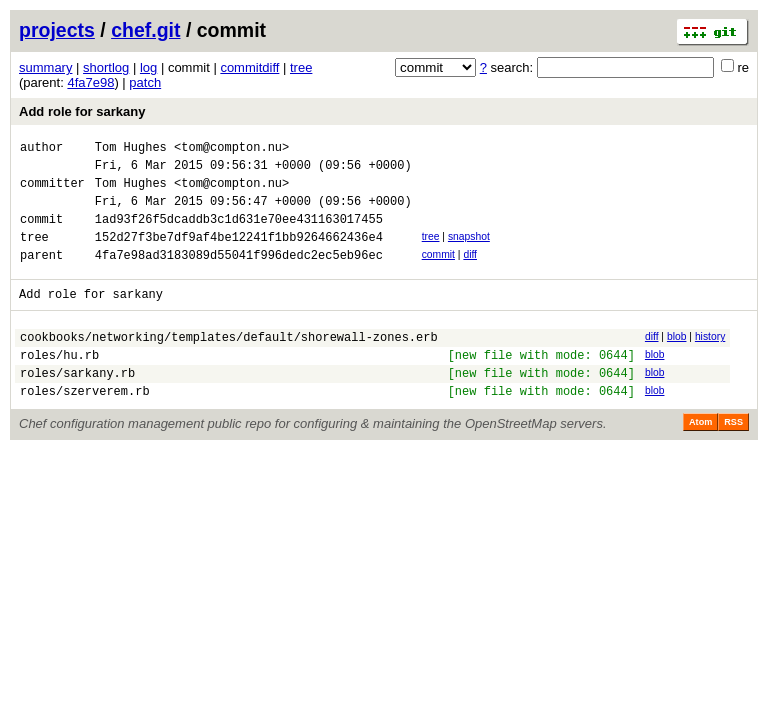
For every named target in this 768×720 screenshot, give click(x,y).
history (710, 360)
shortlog (106, 67)
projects (57, 30)
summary (45, 67)
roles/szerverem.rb (85, 426)
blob (677, 360)
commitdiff (249, 67)
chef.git (145, 30)
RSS (733, 458)
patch (145, 82)
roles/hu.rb (59, 384)
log (148, 67)
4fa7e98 (90, 82)
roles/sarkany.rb (77, 405)
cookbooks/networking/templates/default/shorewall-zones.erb (229, 363)
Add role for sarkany (82, 111)
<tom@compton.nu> (231, 149)
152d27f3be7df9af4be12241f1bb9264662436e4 (239, 254)
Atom (700, 458)
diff (470, 272)
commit (438, 272)
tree (301, 67)
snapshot (469, 251)
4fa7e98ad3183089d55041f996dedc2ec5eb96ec (239, 275)
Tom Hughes (131, 149)
